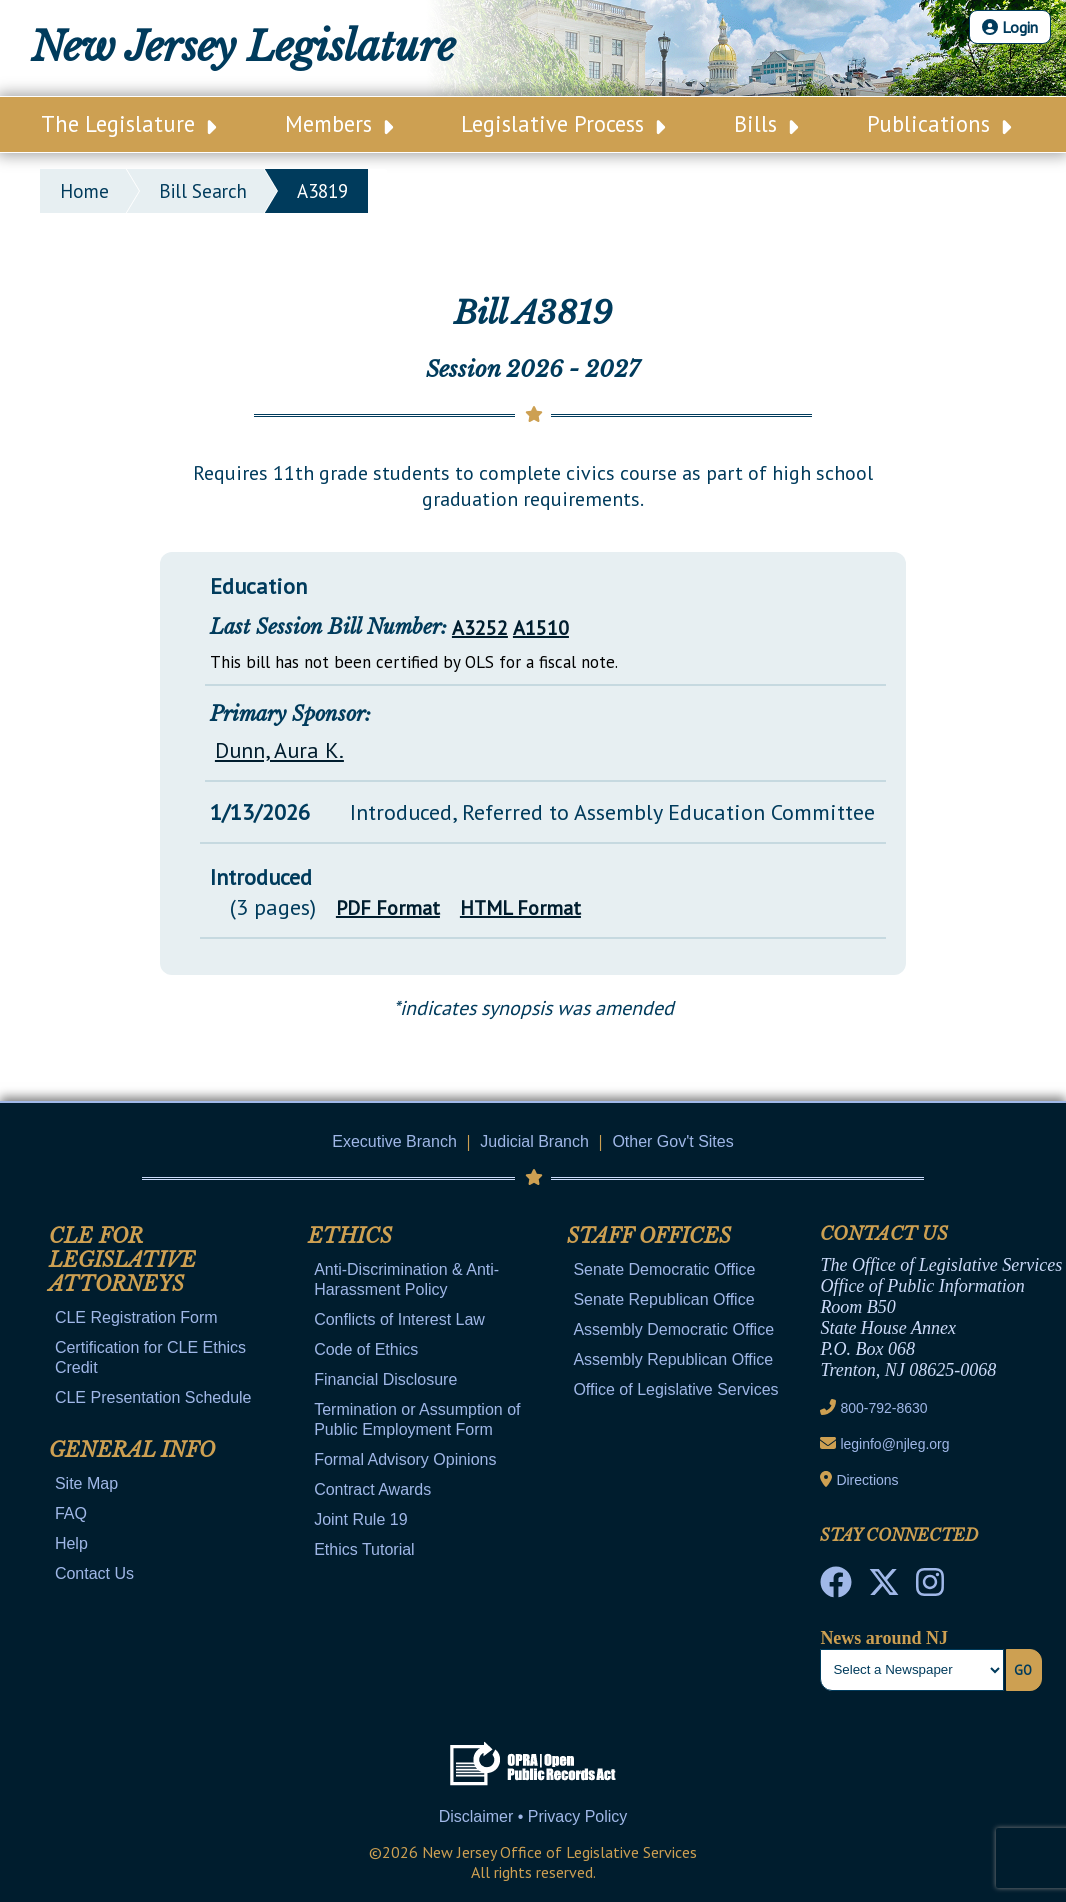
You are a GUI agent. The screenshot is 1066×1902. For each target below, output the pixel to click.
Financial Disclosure (385, 1379)
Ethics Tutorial (364, 1549)
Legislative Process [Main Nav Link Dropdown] (563, 123)
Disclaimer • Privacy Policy (533, 1816)
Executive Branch (394, 1141)
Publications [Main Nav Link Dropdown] (939, 123)
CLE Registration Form (136, 1317)
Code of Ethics (366, 1349)
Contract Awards (372, 1489)
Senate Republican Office (663, 1299)
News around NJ (884, 1638)
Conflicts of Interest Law (399, 1319)
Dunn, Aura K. (279, 750)
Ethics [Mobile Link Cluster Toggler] (350, 1236)
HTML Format (520, 908)
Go (1023, 1670)
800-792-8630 (883, 1408)
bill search (203, 191)
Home (84, 191)
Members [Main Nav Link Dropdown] (339, 123)
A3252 (480, 628)
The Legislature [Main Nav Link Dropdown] (128, 123)
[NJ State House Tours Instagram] (930, 1588)
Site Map (86, 1483)
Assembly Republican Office (673, 1359)
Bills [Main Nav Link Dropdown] (766, 123)
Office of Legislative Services (675, 1389)
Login (1010, 27)
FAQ (71, 1513)
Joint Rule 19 (360, 1519)
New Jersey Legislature (243, 47)
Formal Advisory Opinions (405, 1459)
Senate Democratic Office (664, 1269)
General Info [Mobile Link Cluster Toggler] (132, 1450)
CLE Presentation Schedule (153, 1397)
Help (71, 1543)
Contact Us (94, 1573)
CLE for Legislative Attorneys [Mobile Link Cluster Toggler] (122, 1260)
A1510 (541, 628)
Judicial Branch (534, 1141)
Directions (867, 1480)
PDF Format (388, 908)
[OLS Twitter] (884, 1588)
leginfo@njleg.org (894, 1444)
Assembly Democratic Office (673, 1329)
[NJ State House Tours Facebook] (836, 1588)
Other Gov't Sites (672, 1141)
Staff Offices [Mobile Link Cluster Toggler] (649, 1236)
